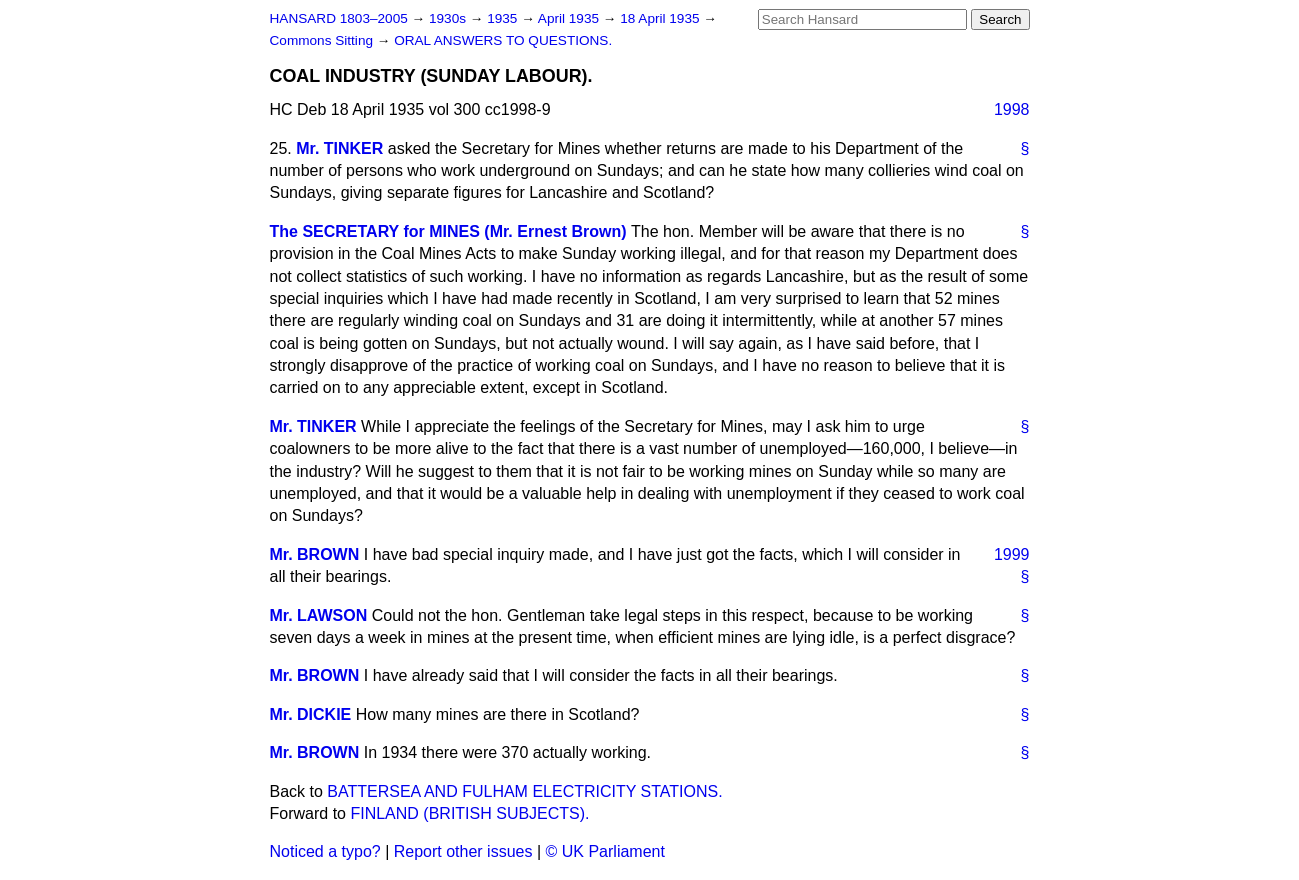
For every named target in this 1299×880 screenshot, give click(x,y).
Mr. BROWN (315, 554)
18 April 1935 (661, 18)
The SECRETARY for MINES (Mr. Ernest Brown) (448, 231)
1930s (449, 18)
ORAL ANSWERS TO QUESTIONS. (503, 40)
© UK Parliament (605, 851)
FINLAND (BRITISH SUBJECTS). (469, 813)
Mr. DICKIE (311, 714)
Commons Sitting (323, 40)
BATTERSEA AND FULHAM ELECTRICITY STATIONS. (524, 791)
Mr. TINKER (339, 148)
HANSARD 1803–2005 (339, 18)
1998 (1012, 109)
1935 (504, 18)
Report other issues (463, 851)
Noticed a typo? (325, 851)
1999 (1012, 554)
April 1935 (570, 18)
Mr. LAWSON (319, 615)
